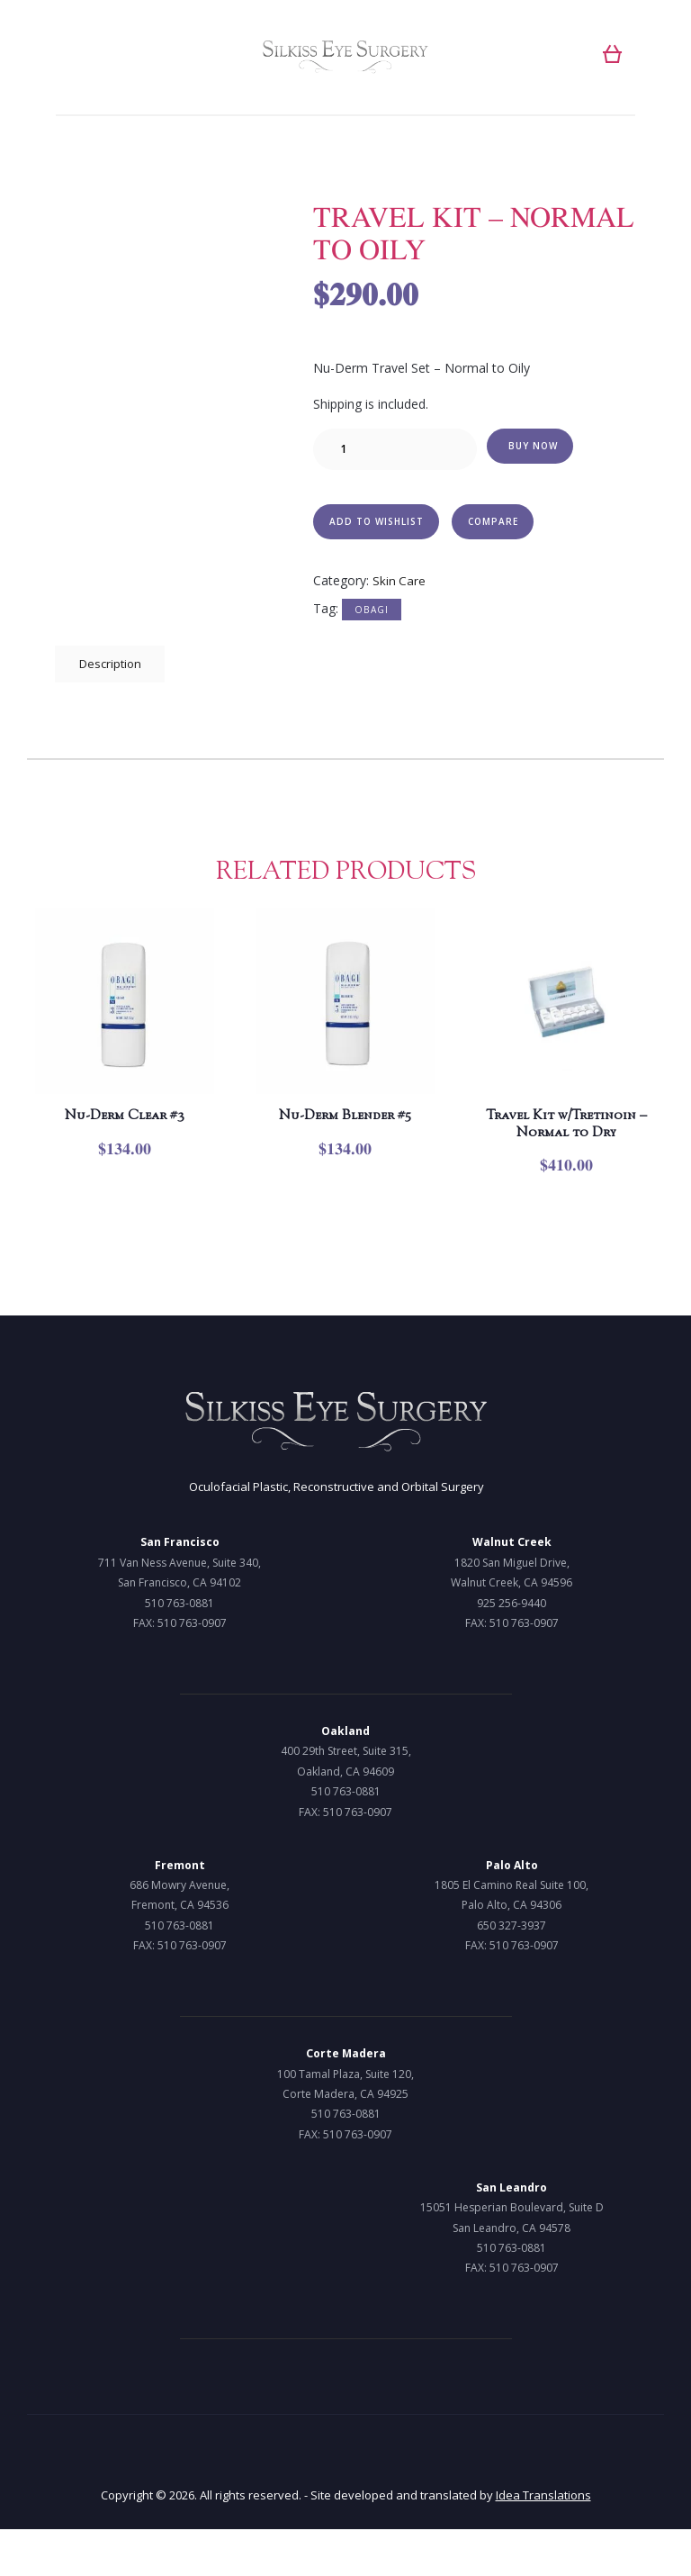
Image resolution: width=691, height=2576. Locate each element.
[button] (612, 54)
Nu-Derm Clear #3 (124, 1126)
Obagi (371, 615)
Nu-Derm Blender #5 (345, 1138)
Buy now (534, 447)
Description (113, 671)
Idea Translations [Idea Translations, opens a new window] (543, 2542)
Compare (496, 524)
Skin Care (399, 585)
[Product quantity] (395, 450)
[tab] (113, 672)
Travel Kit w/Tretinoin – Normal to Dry (566, 1150)
